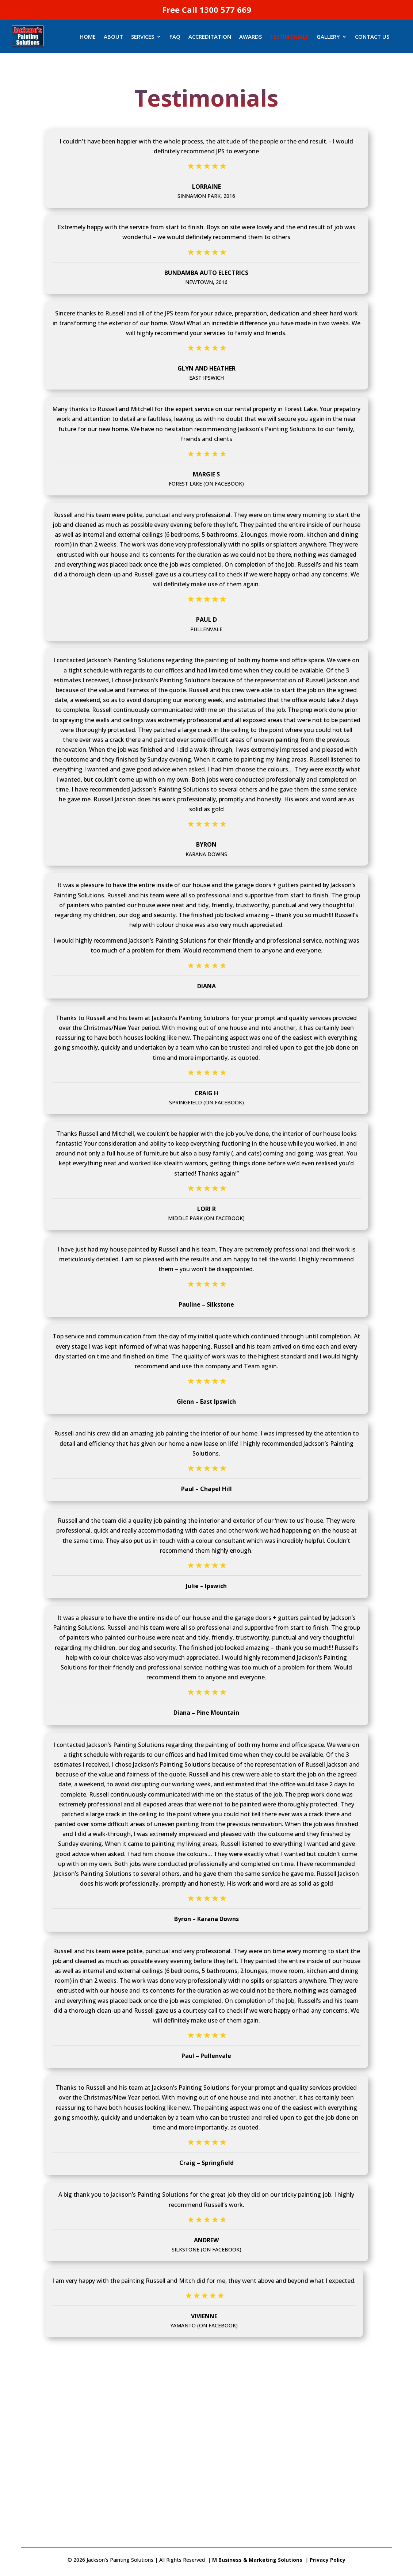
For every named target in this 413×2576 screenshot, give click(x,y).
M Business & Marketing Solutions (257, 2559)
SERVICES (142, 36)
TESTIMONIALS (289, 36)
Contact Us (372, 36)
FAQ (174, 36)
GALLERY (328, 36)
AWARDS (250, 36)
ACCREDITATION (209, 36)
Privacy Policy (327, 2559)
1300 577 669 (225, 9)
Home (88, 36)
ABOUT (113, 36)
